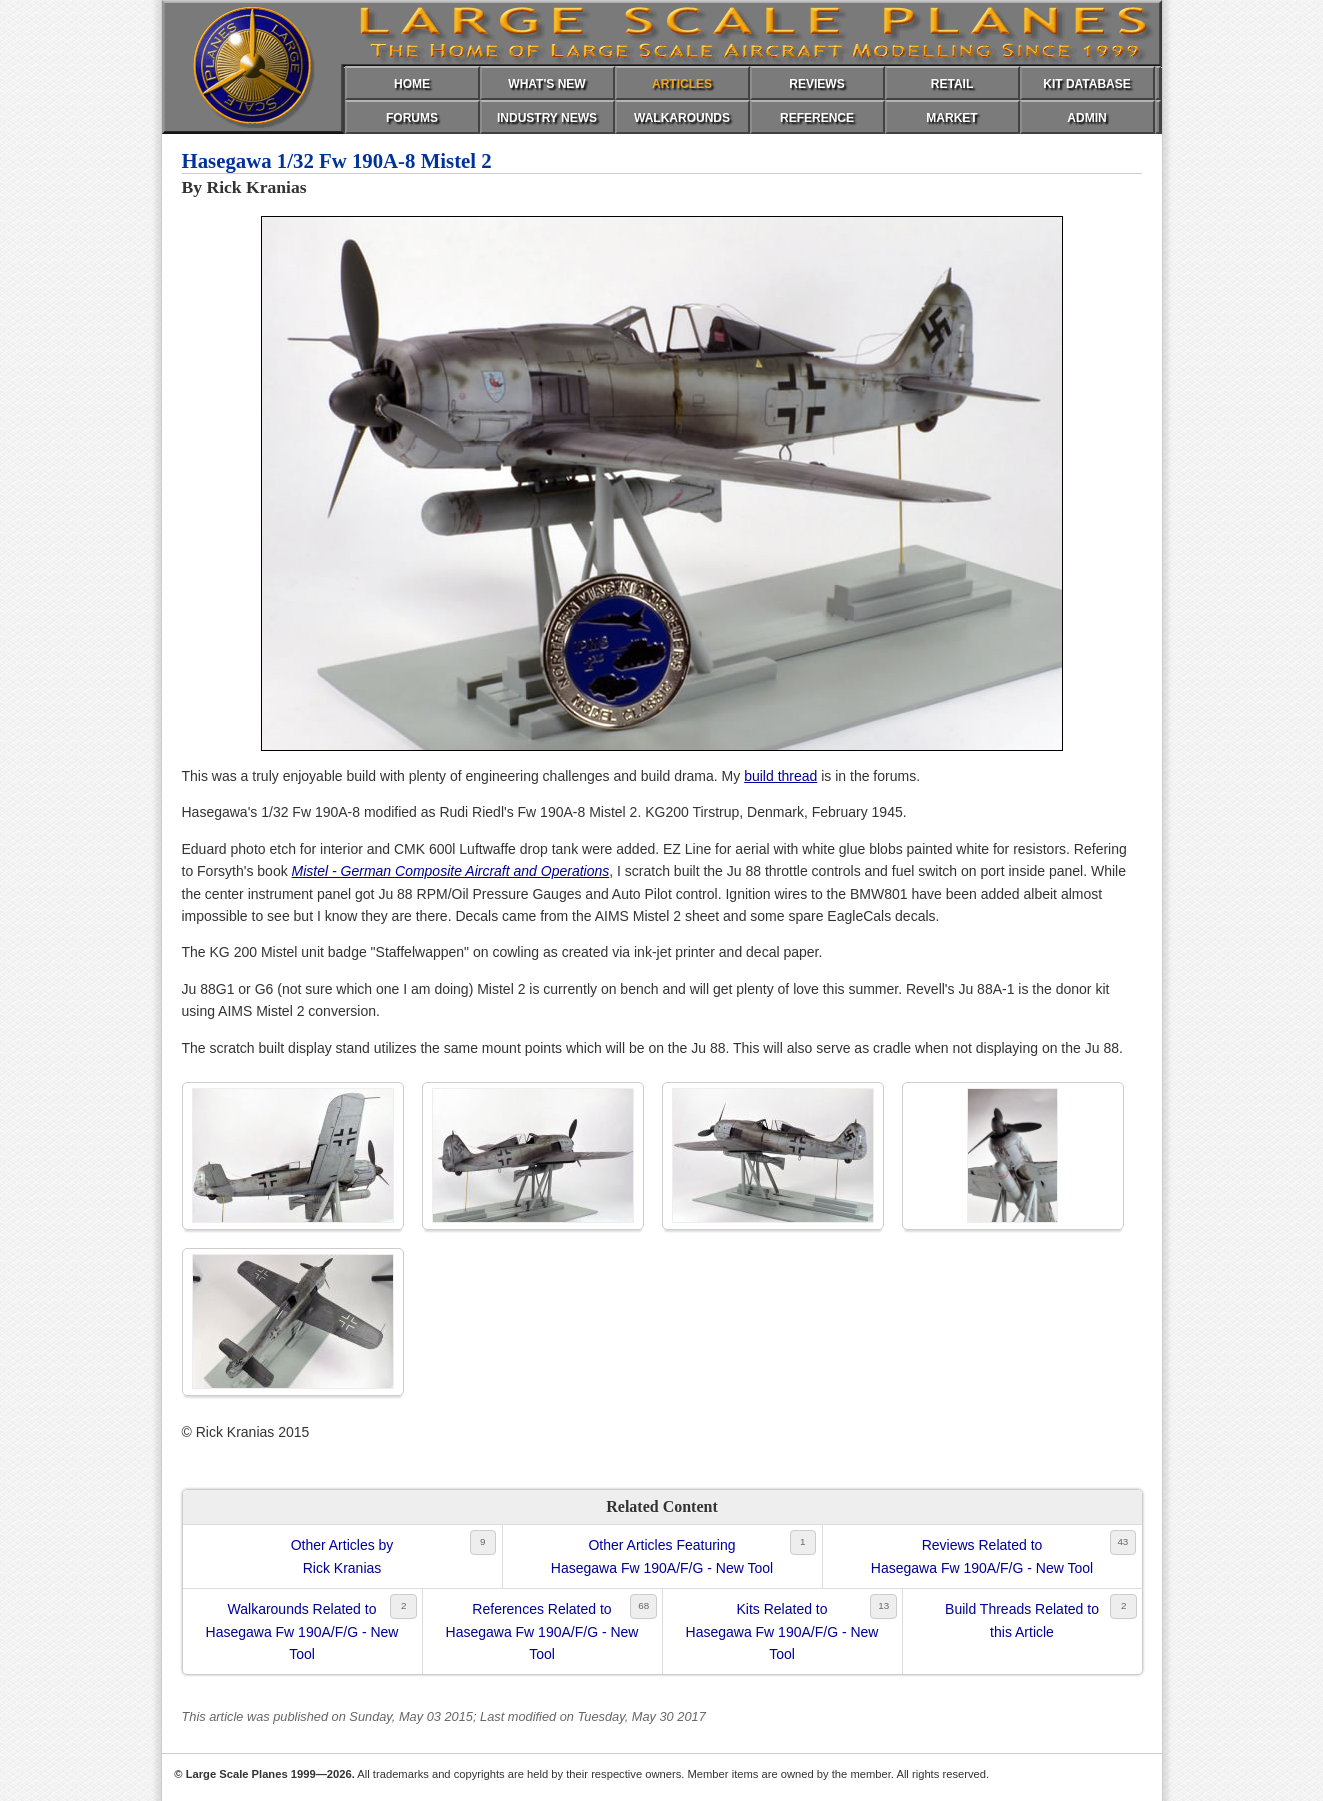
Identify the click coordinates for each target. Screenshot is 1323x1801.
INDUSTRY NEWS (547, 118)
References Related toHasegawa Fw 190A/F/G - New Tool (542, 1631)
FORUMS (412, 118)
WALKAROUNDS (682, 118)
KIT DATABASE (1087, 84)
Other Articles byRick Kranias (342, 1556)
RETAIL (952, 84)
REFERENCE (817, 118)
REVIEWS (816, 84)
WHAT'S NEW (546, 84)
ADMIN (1086, 118)
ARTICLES (682, 84)
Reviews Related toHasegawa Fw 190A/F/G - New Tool (982, 1556)
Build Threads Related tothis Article (1022, 1620)
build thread (780, 776)
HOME (412, 84)
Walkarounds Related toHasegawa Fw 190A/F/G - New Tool (302, 1631)
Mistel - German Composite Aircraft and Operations (451, 871)
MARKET (951, 118)
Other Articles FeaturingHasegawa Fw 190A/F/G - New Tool (662, 1556)
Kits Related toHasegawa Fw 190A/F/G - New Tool (782, 1631)
